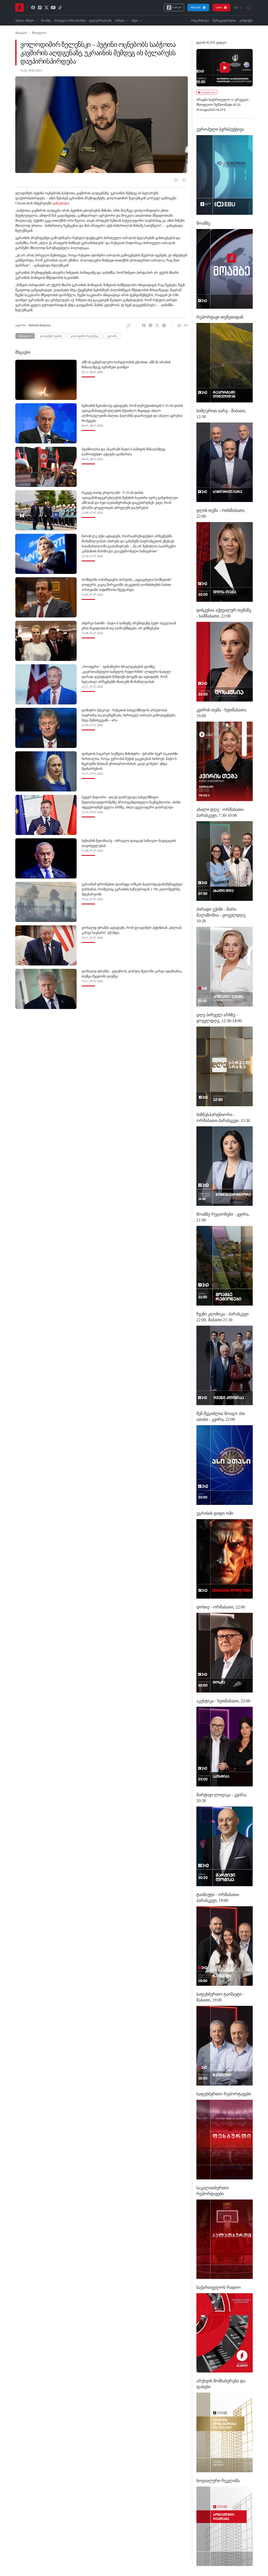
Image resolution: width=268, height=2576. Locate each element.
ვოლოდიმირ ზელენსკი (84, 336)
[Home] (19, 7)
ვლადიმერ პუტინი (51, 336)
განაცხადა (60, 203)
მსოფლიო (39, 33)
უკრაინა (112, 336)
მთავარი (21, 33)
